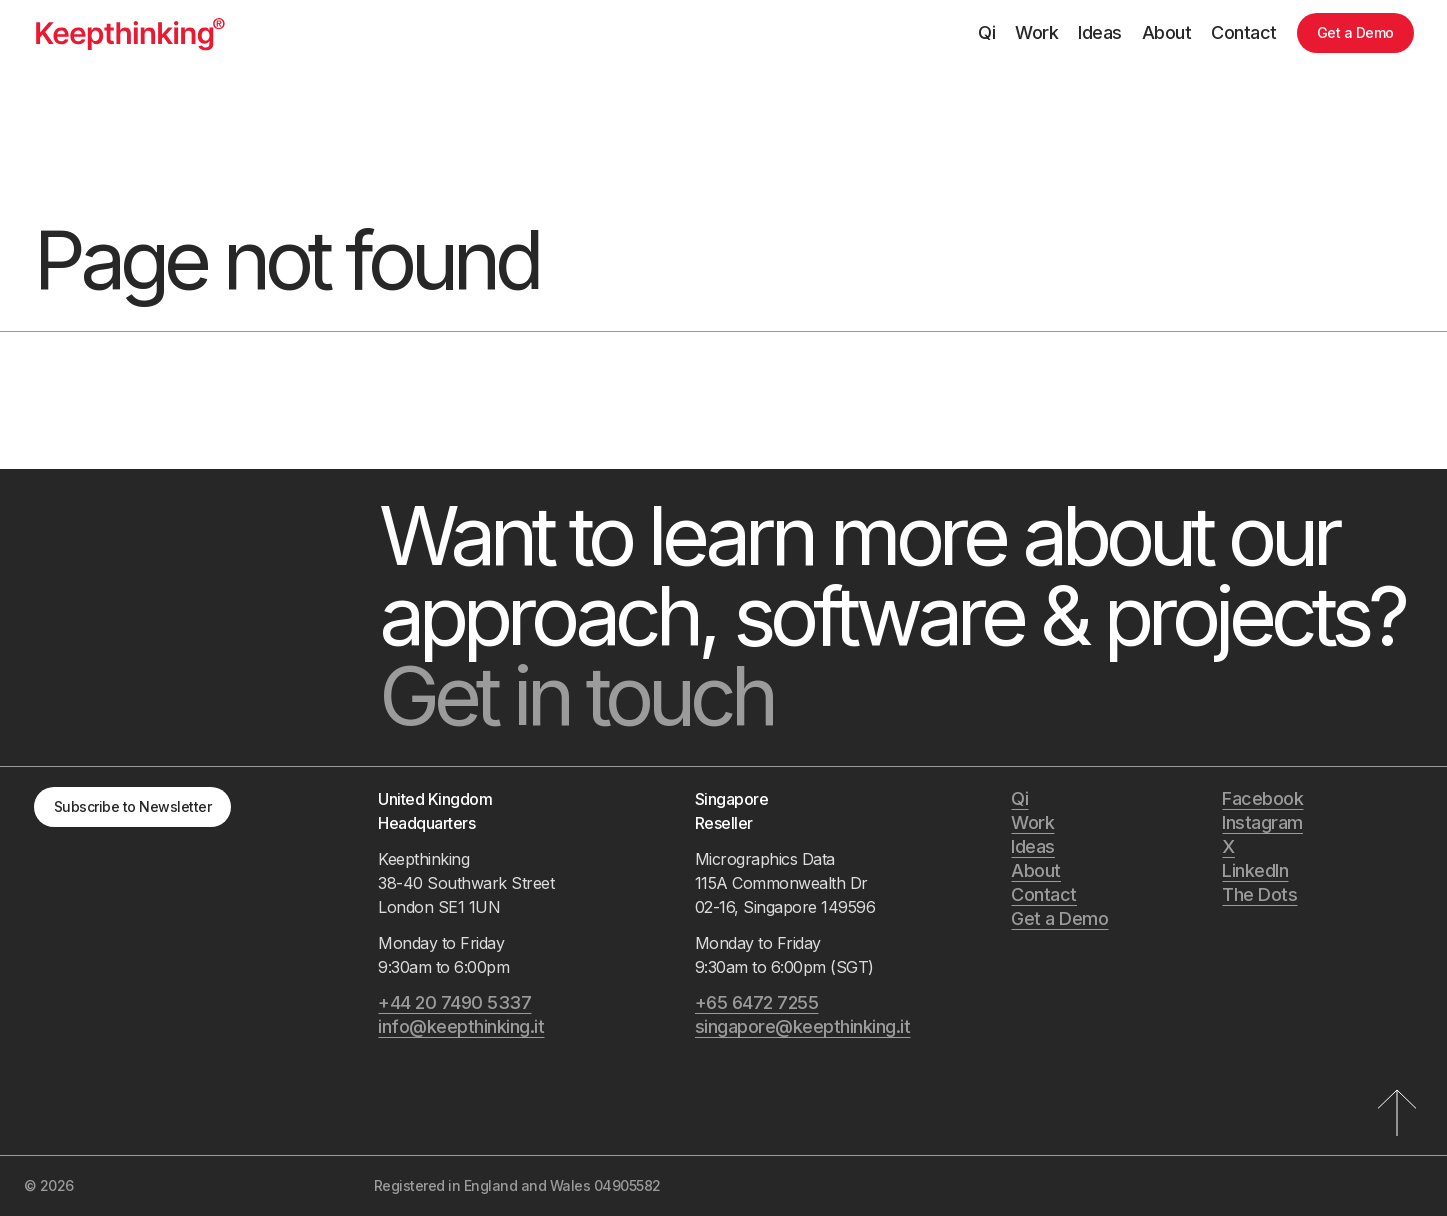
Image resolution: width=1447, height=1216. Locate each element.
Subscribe (133, 806)
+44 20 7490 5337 (454, 1002)
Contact (1244, 32)
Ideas (1100, 32)
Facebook (1262, 798)
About (1167, 32)
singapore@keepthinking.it (803, 1026)
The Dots (1259, 894)
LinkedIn (1255, 870)
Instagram (1262, 822)
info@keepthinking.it (461, 1026)
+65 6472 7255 (757, 1002)
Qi (986, 32)
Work (1036, 32)
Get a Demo (1355, 32)
